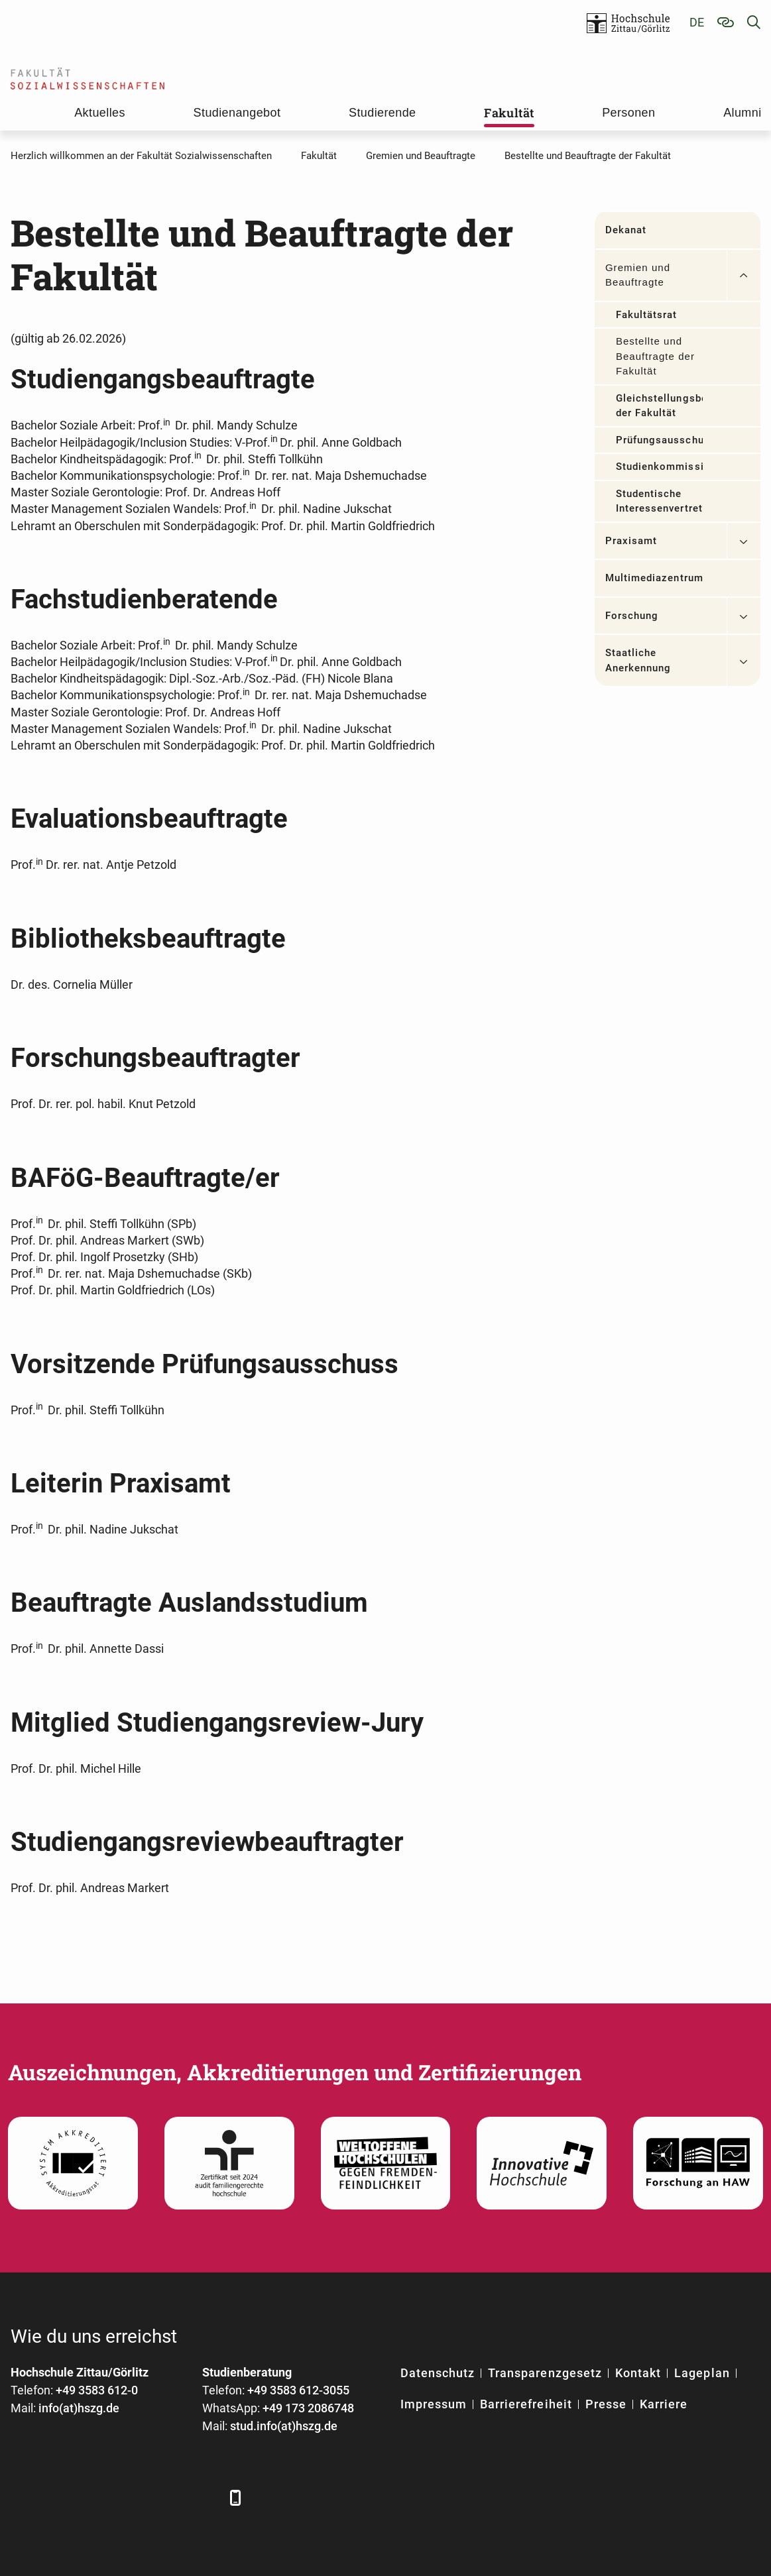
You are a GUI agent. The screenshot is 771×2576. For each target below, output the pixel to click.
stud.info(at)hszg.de (283, 2426)
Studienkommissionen (659, 467)
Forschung (631, 616)
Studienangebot (237, 112)
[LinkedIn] (58, 2497)
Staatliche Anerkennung (638, 660)
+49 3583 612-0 (97, 2390)
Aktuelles (99, 112)
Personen (628, 112)
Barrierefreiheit (526, 2404)
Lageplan (701, 2373)
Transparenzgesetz (545, 2373)
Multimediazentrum (654, 578)
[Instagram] (168, 2497)
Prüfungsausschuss (659, 440)
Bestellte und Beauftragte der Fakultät (655, 355)
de (696, 22)
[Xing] (95, 2497)
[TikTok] (204, 2497)
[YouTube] (131, 2497)
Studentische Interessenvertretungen (659, 501)
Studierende (382, 112)
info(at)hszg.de (78, 2408)
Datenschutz (437, 2373)
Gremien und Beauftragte (637, 275)
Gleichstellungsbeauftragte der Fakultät (659, 406)
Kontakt (638, 2373)
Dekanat (625, 230)
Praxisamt (631, 541)
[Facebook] (22, 2497)
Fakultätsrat (647, 315)
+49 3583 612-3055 (298, 2390)
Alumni (742, 112)
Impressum (433, 2404)
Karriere (663, 2404)
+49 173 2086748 (308, 2408)
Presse (605, 2404)
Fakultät (509, 113)
